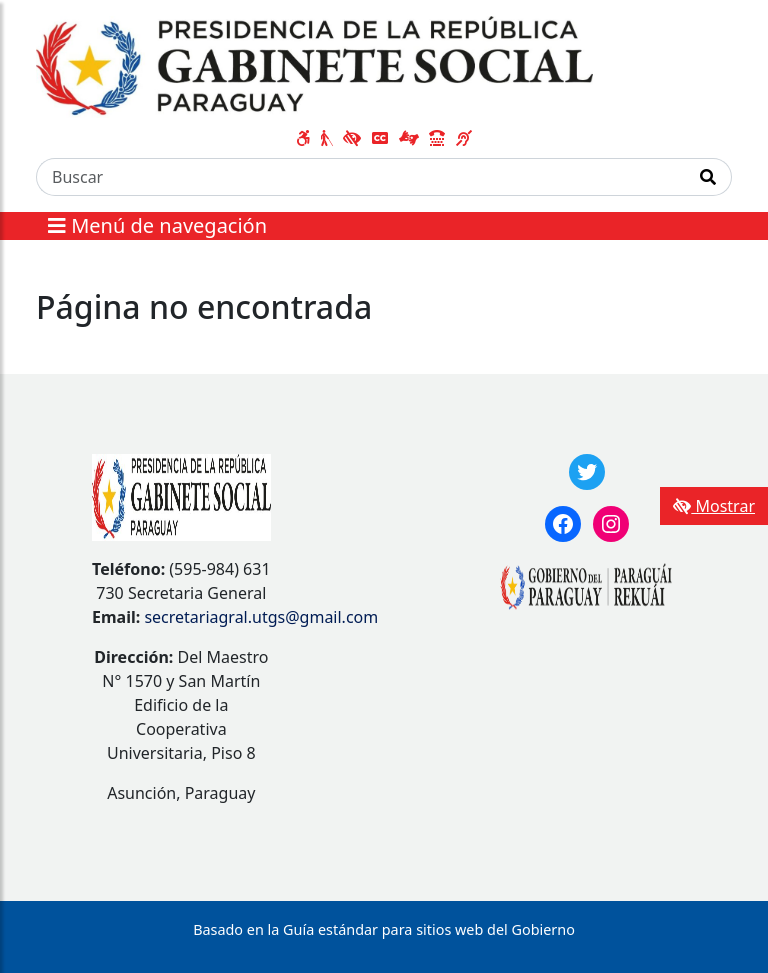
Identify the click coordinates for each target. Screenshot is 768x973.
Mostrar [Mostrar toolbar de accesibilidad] (714, 506)
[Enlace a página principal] (314, 65)
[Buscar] (361, 177)
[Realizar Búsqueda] (708, 177)
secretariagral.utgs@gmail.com (261, 617)
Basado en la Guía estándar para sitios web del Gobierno (384, 929)
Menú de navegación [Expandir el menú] (157, 225)
